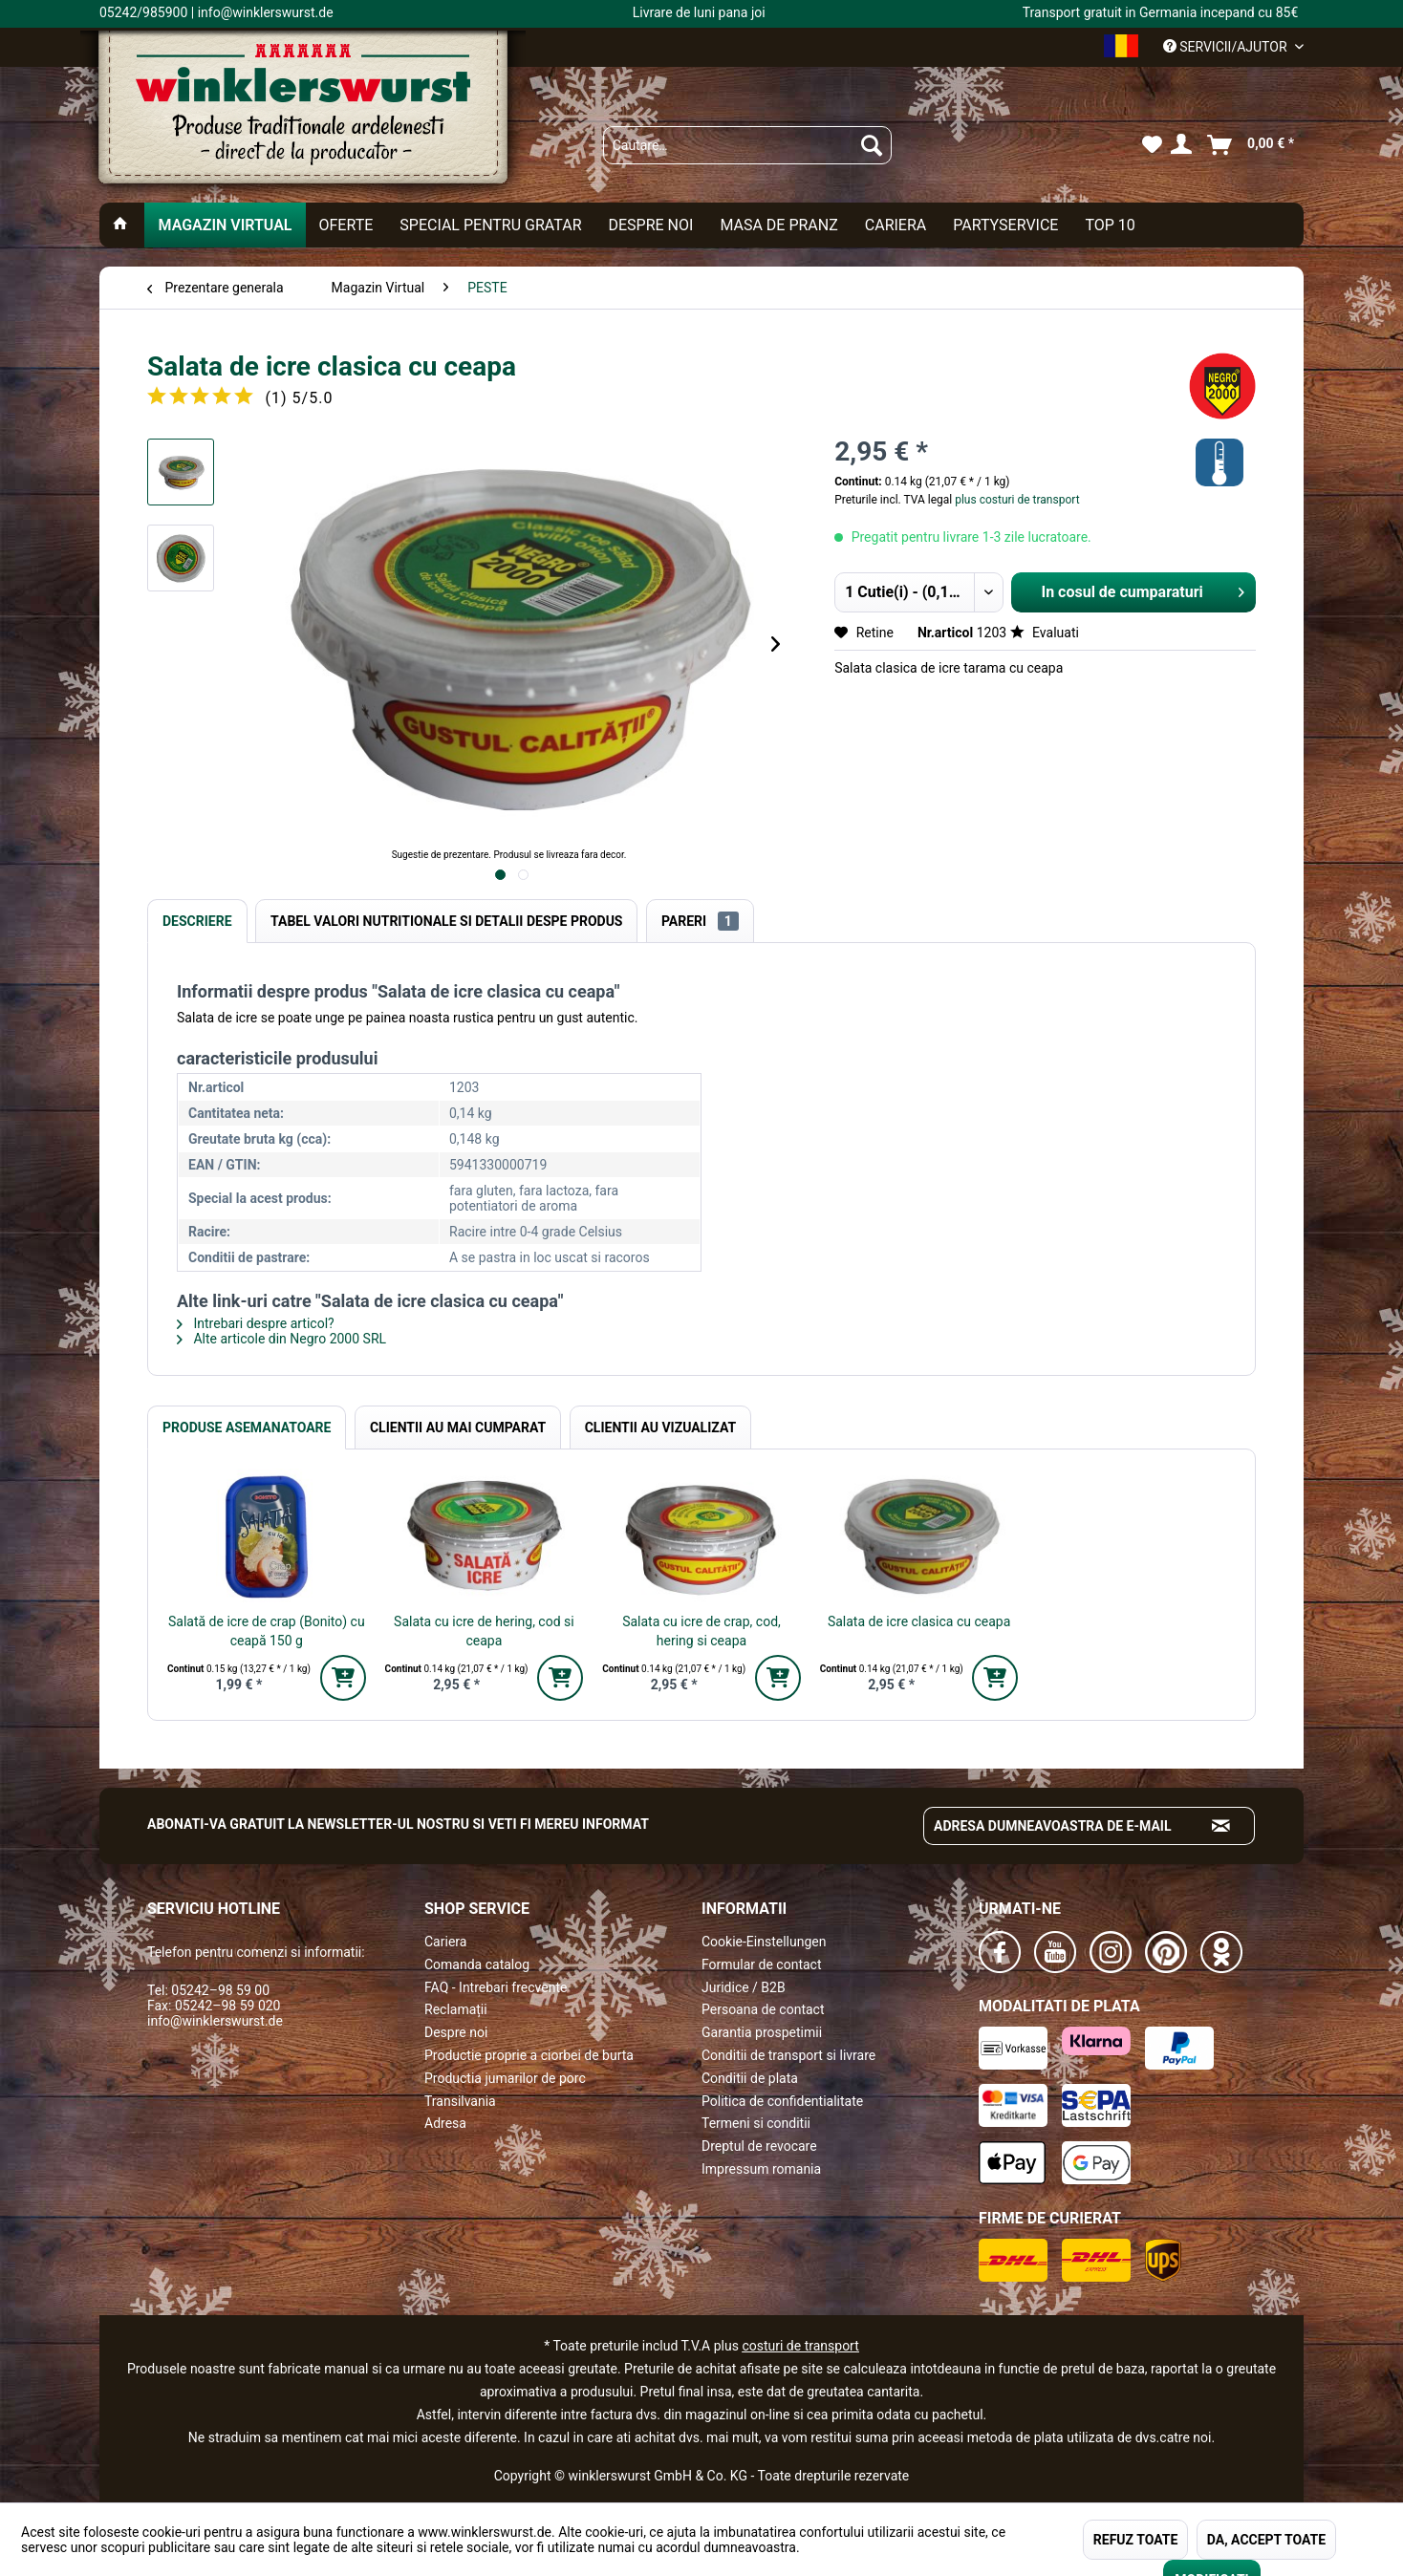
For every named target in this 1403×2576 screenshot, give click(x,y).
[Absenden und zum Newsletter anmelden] (1221, 1826)
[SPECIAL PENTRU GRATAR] (490, 225)
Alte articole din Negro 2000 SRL (281, 1338)
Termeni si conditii (756, 2123)
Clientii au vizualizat (660, 1427)
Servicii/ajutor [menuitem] (1226, 46)
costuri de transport (800, 2345)
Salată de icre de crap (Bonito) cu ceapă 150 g (266, 1631)
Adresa (445, 2123)
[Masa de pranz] (778, 225)
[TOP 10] (1109, 225)
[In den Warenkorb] (343, 1678)
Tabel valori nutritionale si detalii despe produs (446, 921)
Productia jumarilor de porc (505, 2078)
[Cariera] (895, 225)
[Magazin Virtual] (224, 225)
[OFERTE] (346, 225)
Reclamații (455, 2009)
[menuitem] (747, 145)
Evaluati (1044, 632)
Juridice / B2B (744, 1987)
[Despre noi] (650, 225)
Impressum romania (761, 2169)
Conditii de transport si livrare (788, 2055)
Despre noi (455, 2032)
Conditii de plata (750, 2078)
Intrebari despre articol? (256, 1323)
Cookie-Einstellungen (764, 1941)
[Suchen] (872, 145)
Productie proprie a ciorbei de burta (529, 2055)
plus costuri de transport (1015, 499)
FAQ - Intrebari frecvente (495, 1987)
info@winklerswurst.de (215, 2021)
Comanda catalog (476, 1964)
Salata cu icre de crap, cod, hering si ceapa (701, 1631)
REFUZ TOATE (1135, 2539)
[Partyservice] (1005, 225)
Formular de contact (762, 1964)
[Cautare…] (747, 145)
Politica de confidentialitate (782, 2101)
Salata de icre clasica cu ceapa (919, 1621)
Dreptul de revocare (759, 2146)
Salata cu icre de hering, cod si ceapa (484, 1631)
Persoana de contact (763, 2009)
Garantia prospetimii (762, 2032)
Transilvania (460, 2101)
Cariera (445, 1941)
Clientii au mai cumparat (458, 1427)
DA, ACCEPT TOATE (1266, 2539)
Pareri (700, 921)
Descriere (197, 921)
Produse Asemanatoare (246, 1427)
